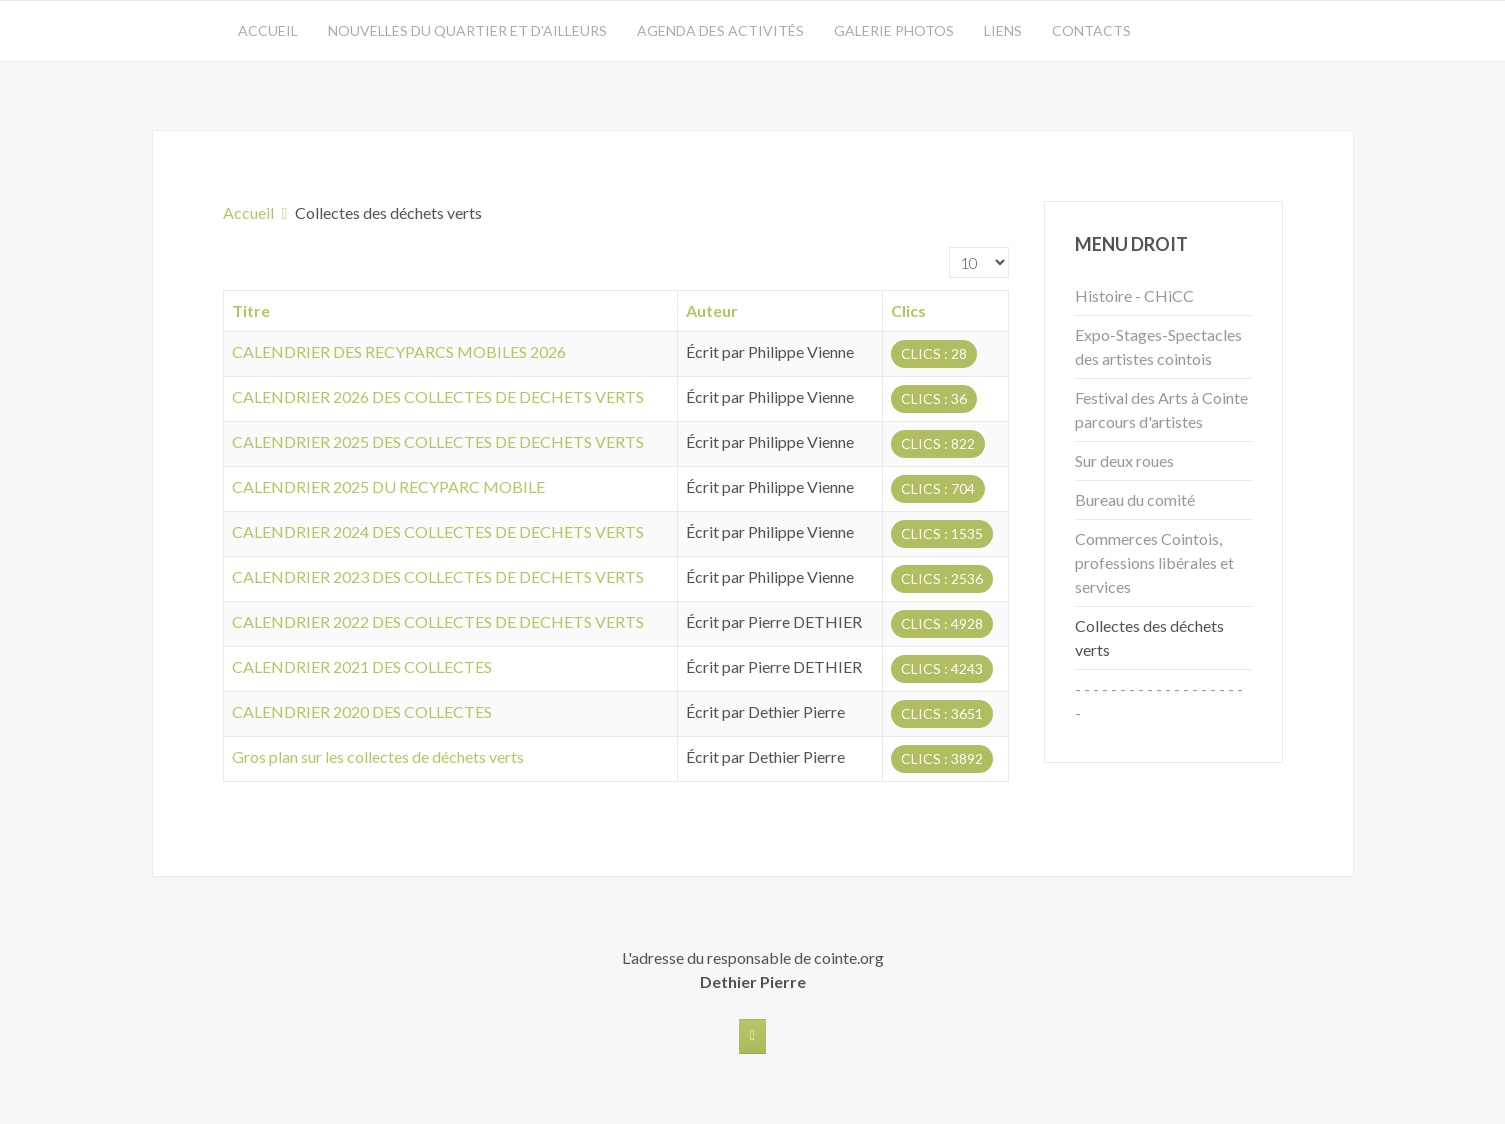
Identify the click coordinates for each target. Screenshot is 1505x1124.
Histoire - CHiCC (1134, 295)
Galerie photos (894, 30)
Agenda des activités (720, 30)
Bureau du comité (1135, 499)
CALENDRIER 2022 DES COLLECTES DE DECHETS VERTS (438, 621)
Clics (908, 310)
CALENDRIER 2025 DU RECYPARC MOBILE (388, 486)
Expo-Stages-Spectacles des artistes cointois (1158, 346)
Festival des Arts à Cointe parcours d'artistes (1161, 409)
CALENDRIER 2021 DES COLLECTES (362, 666)
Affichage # (949, 247)
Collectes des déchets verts (1149, 637)
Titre (251, 310)
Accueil (268, 30)
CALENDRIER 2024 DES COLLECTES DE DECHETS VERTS (438, 531)
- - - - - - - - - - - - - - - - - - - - (1159, 700)
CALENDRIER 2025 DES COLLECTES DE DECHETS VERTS (438, 441)
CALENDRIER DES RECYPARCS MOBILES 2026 (399, 351)
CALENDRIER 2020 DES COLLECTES (362, 711)
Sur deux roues (1124, 460)
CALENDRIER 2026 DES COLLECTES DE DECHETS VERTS (438, 396)
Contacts (1091, 30)
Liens (1003, 30)
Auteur (712, 310)
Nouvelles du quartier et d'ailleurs (467, 30)
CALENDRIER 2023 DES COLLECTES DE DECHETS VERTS (438, 576)
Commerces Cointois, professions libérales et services (1154, 562)
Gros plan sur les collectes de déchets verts (378, 756)
